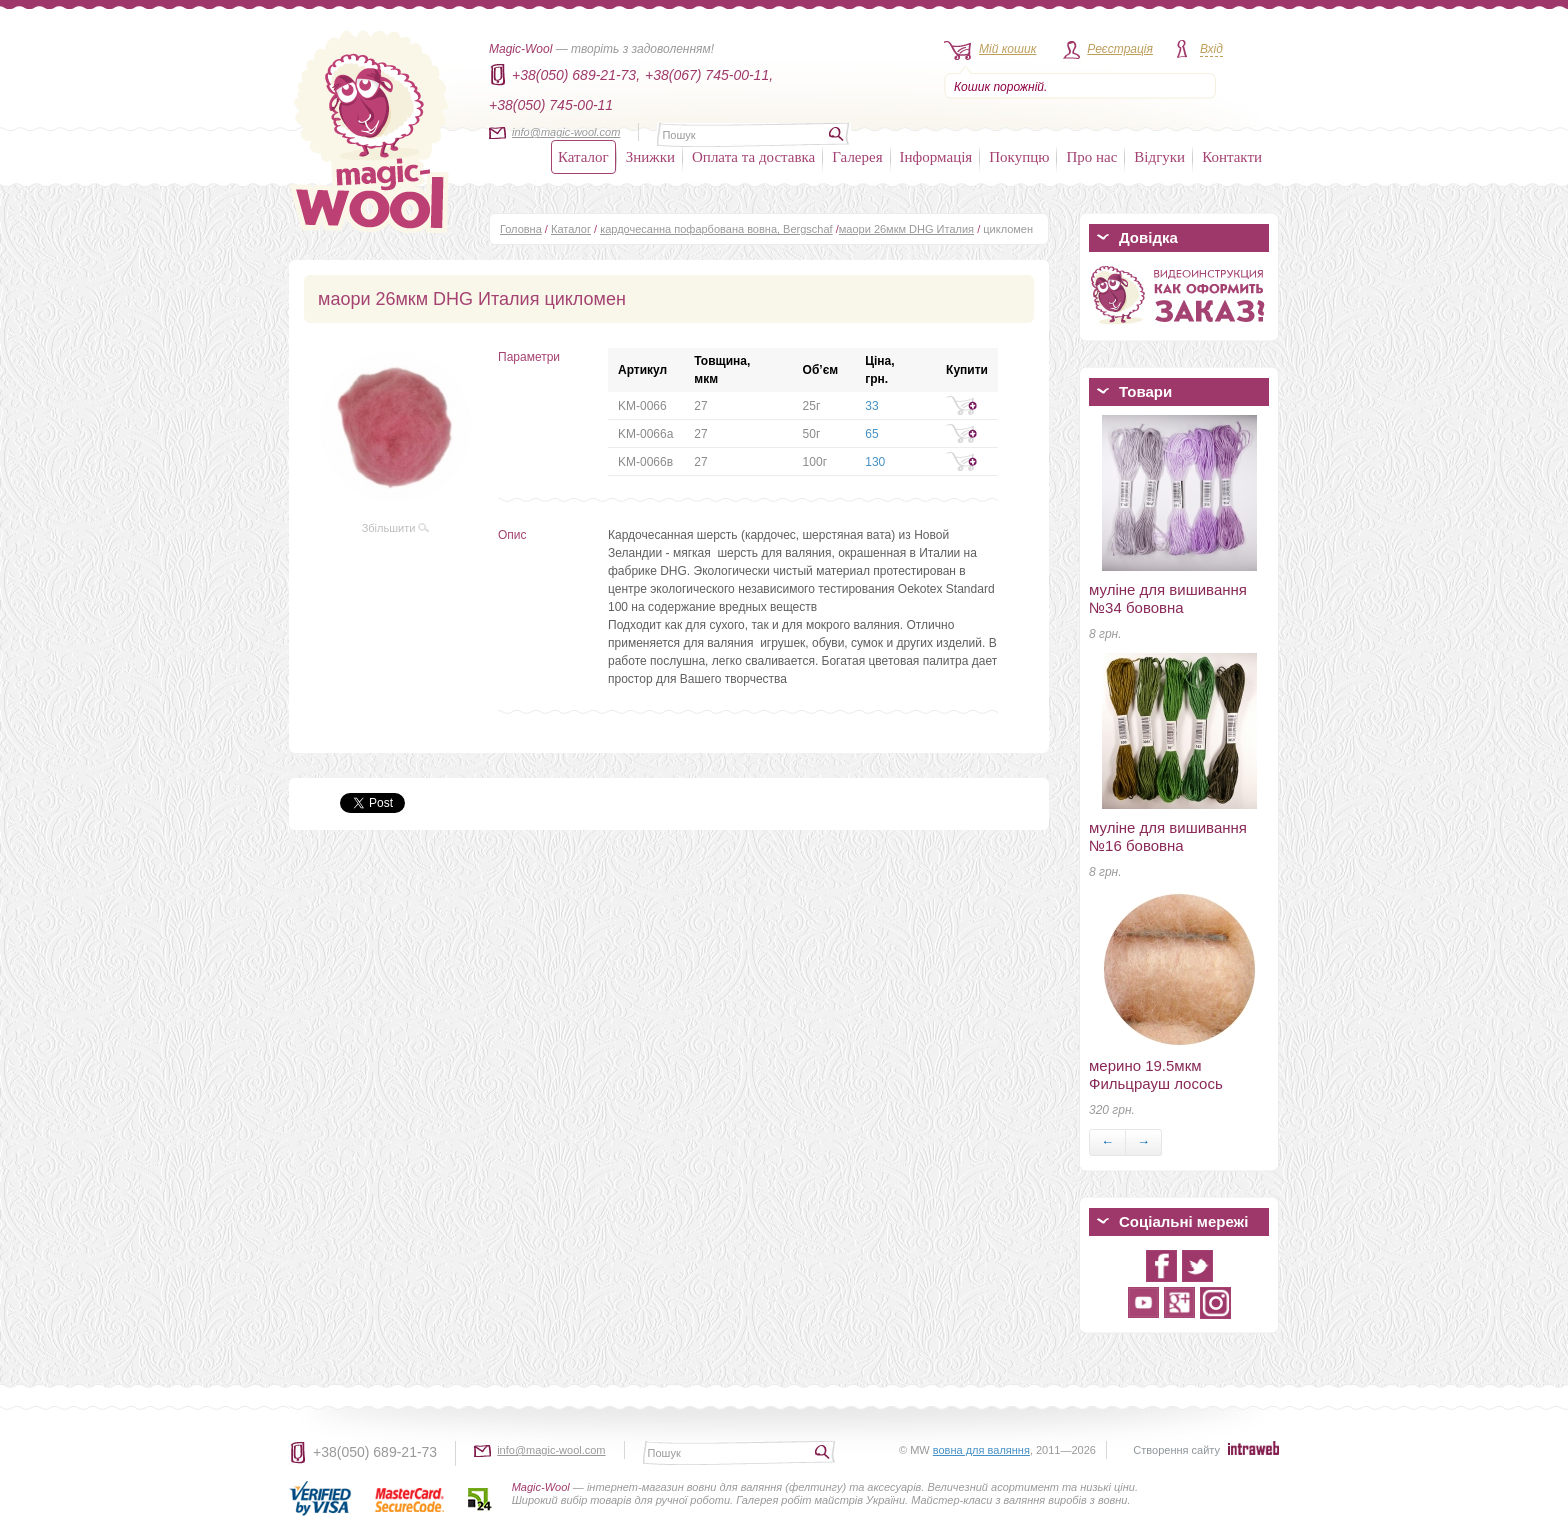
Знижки (650, 157)
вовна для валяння (981, 1450)
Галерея (857, 157)
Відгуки (1159, 157)
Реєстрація (1120, 49)
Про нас (1091, 157)
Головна (521, 229)
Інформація (936, 157)
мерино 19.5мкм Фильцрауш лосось (1156, 1074)
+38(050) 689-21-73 (375, 1452)
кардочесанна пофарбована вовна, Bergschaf (716, 229)
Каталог (583, 157)
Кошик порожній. (1000, 87)
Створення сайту (1176, 1450)
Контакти (1232, 157)
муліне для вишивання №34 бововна (1168, 598)
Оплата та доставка (753, 157)
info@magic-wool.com (566, 132)
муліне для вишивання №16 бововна (1168, 836)
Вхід (1211, 49)
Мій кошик (1007, 49)
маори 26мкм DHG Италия (906, 229)
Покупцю (1019, 157)
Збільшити (396, 528)
